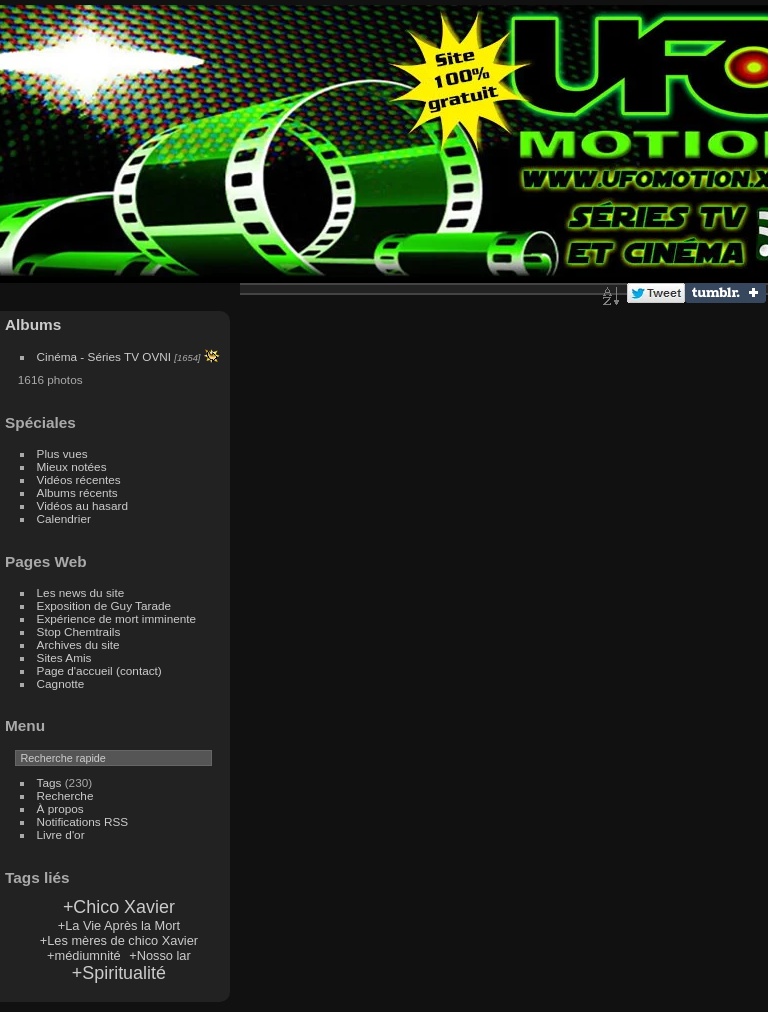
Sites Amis (64, 657)
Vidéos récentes (79, 479)
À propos (60, 808)
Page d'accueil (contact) (99, 670)
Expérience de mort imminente (117, 618)
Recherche (65, 795)
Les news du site (81, 592)
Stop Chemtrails (79, 631)
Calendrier (64, 518)
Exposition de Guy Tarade (104, 605)
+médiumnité (84, 955)
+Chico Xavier (119, 907)
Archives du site (78, 644)
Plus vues (62, 453)
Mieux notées (72, 466)
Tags (49, 782)
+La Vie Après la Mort (119, 925)
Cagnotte (61, 683)
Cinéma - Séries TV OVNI (104, 356)
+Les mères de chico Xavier (119, 940)
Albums (33, 324)
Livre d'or (61, 834)
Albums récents (77, 492)
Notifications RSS (83, 821)
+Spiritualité (119, 973)
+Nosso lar (160, 955)
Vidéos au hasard (82, 505)
